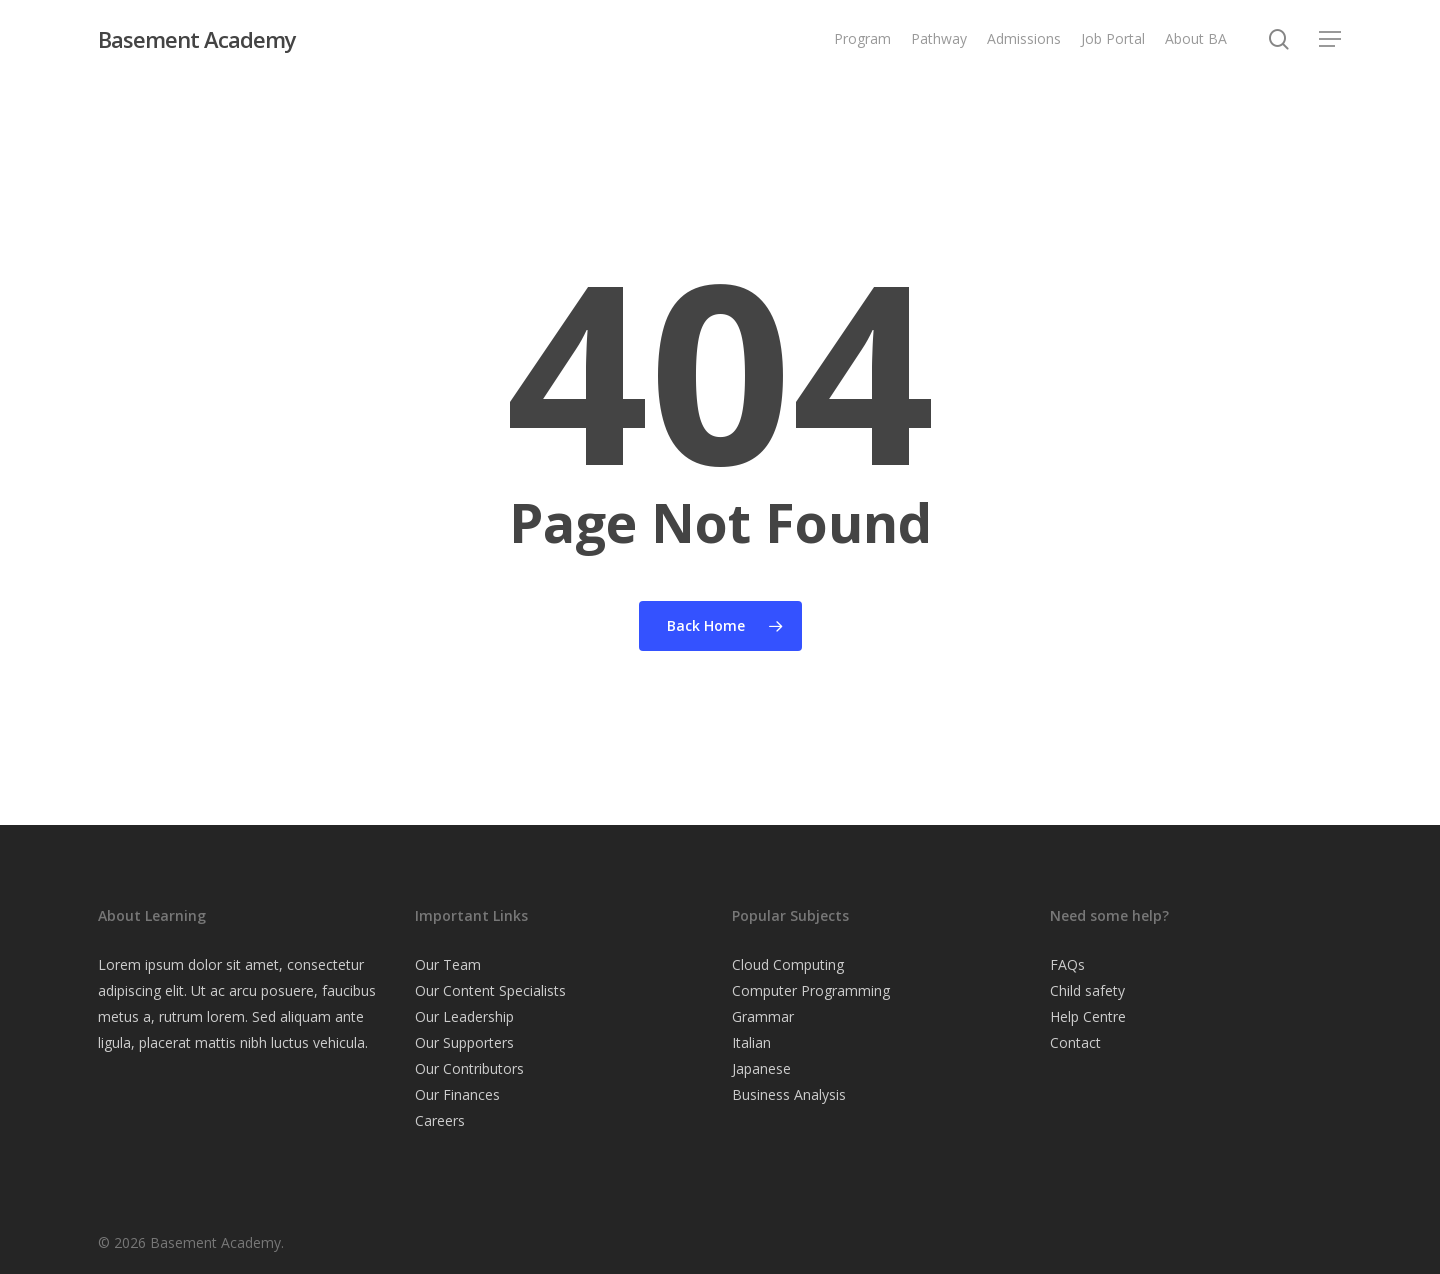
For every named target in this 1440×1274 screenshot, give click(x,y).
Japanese (761, 1068)
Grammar (763, 1016)
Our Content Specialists (490, 990)
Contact (1075, 1042)
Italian (751, 1042)
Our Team (448, 964)
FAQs (1067, 964)
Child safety (1087, 990)
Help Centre (1088, 1016)
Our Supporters (464, 1042)
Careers (440, 1120)
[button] (1331, 39)
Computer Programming (811, 990)
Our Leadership (464, 1016)
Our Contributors (469, 1068)
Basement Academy (197, 39)
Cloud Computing (788, 964)
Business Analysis (789, 1094)
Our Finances (457, 1094)
